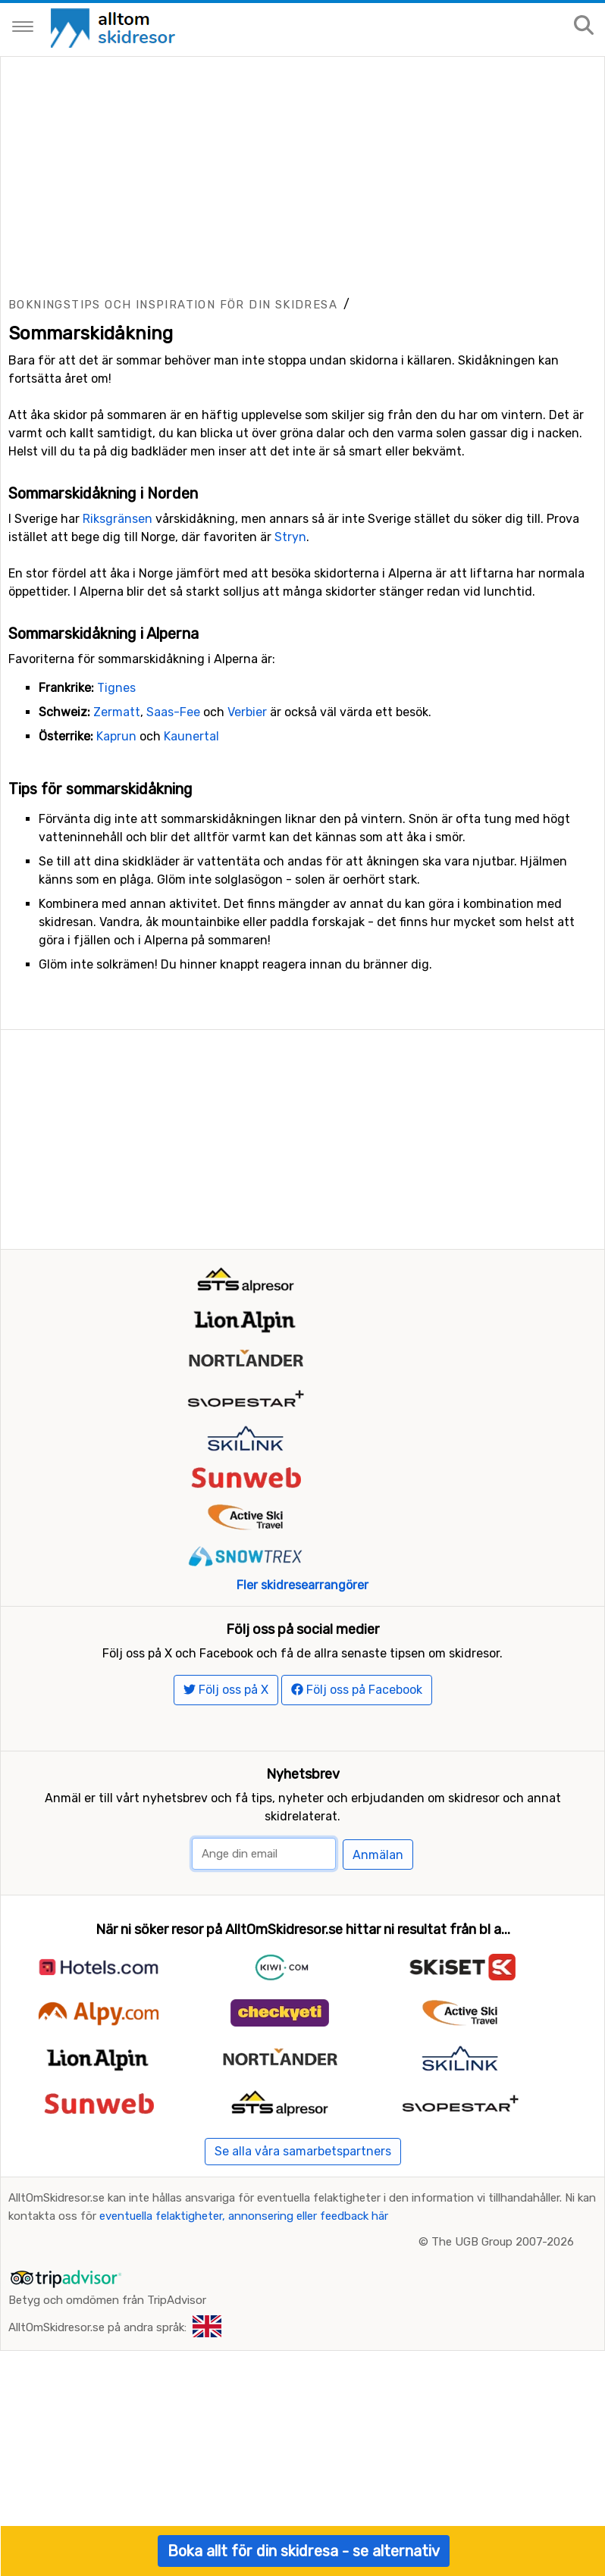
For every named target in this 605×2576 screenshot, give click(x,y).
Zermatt (116, 860)
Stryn (290, 685)
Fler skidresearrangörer (302, 1899)
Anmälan (378, 2168)
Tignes (116, 836)
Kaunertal (191, 885)
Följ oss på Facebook (356, 2003)
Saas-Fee (173, 860)
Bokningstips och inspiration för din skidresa (172, 453)
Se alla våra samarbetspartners (303, 2465)
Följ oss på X (225, 2003)
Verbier (247, 860)
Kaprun (116, 885)
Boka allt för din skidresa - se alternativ (304, 2551)
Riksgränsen (117, 667)
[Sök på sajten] (583, 26)
